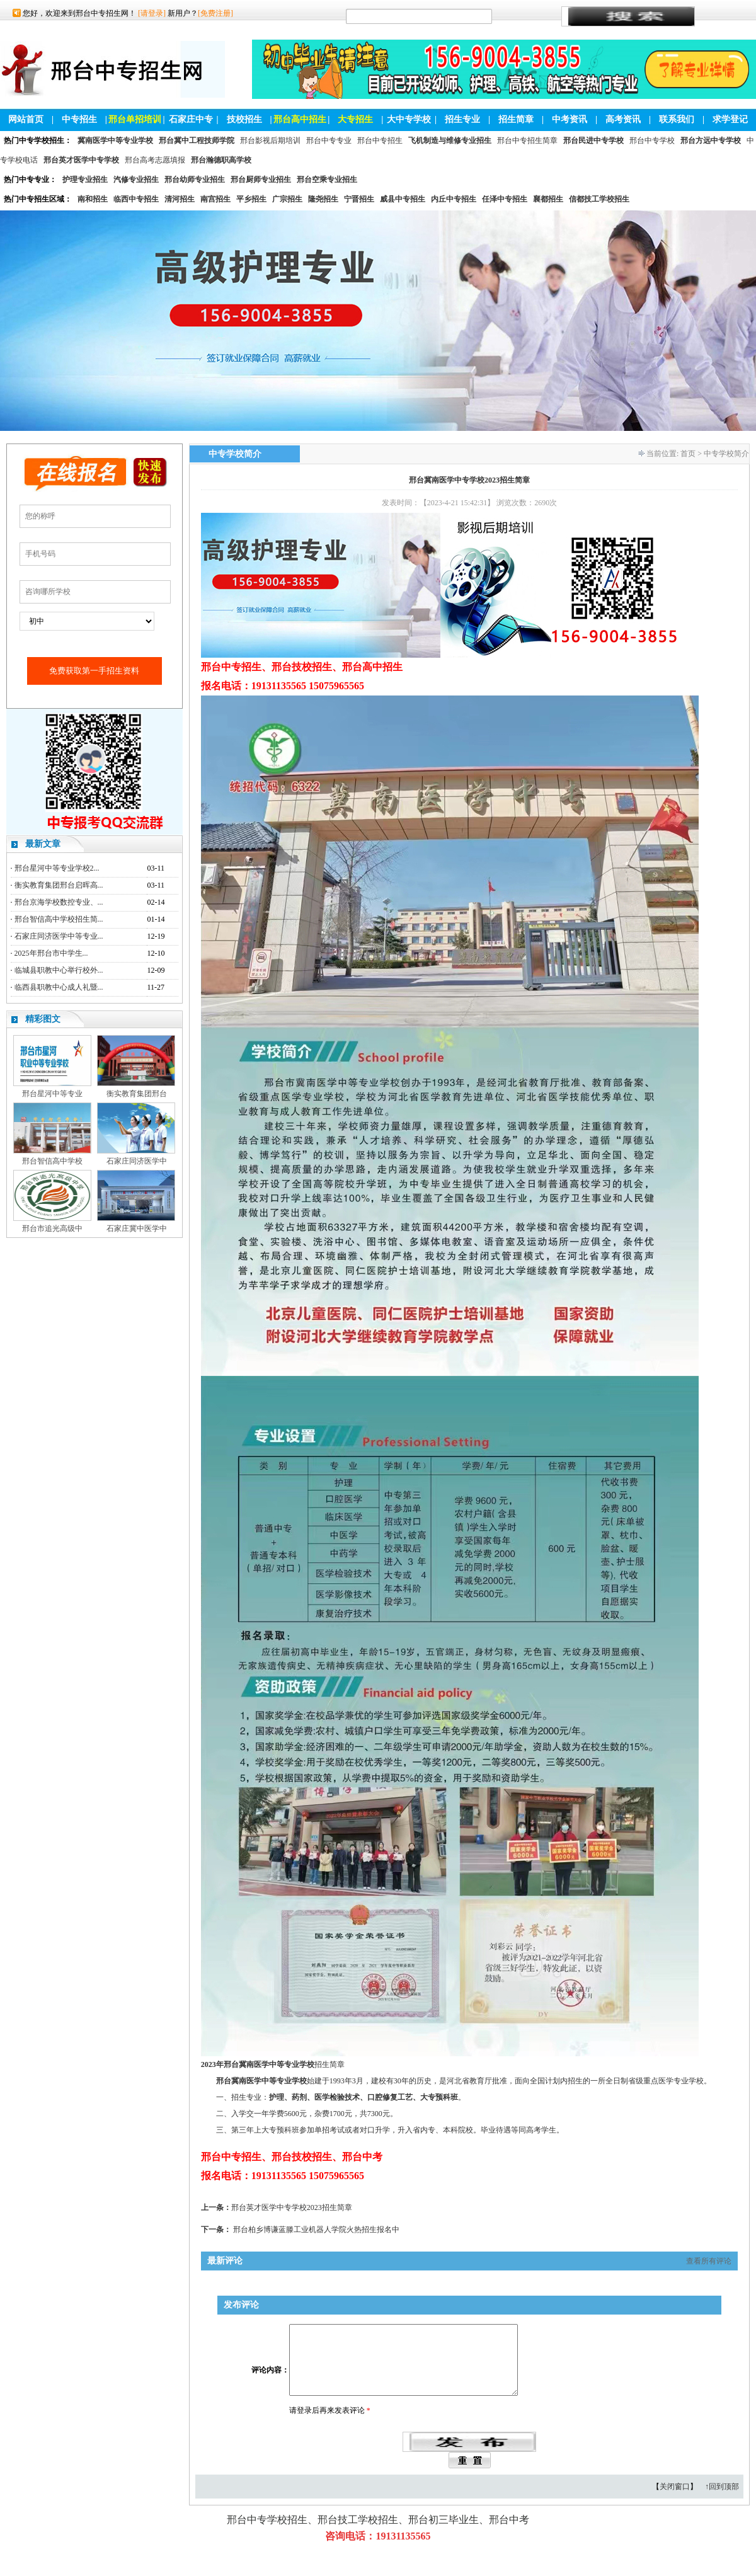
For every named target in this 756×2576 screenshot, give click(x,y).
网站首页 (25, 119)
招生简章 (516, 119)
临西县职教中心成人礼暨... (58, 987)
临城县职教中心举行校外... (58, 970)
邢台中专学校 (652, 140)
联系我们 (676, 119)
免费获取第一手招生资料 (94, 670)
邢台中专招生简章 (527, 140)
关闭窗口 (675, 2501)
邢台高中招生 (299, 119)
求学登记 (730, 119)
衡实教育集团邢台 (136, 1093)
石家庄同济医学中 (136, 1161)
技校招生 (244, 119)
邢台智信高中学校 (52, 1161)
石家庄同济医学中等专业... (58, 936)
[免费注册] (215, 13)
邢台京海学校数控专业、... (58, 902)
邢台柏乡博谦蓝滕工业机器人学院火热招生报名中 (316, 2229)
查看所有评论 (708, 2261)
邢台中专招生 (380, 140)
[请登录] (152, 13)
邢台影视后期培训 (270, 140)
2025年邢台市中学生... (51, 953)
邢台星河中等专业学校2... (57, 868)
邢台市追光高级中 (52, 1228)
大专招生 (355, 119)
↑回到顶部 (722, 2501)
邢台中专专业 (329, 140)
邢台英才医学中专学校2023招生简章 (291, 2207)
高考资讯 (623, 119)
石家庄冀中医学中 (136, 1228)
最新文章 (42, 844)
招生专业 (462, 119)
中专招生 (79, 119)
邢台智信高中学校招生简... (58, 919)
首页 (688, 453)
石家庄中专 (191, 119)
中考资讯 (569, 119)
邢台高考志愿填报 (155, 160)
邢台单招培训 (134, 119)
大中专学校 (409, 119)
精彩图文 (42, 1019)
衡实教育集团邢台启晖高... (58, 885)
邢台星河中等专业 (52, 1093)
